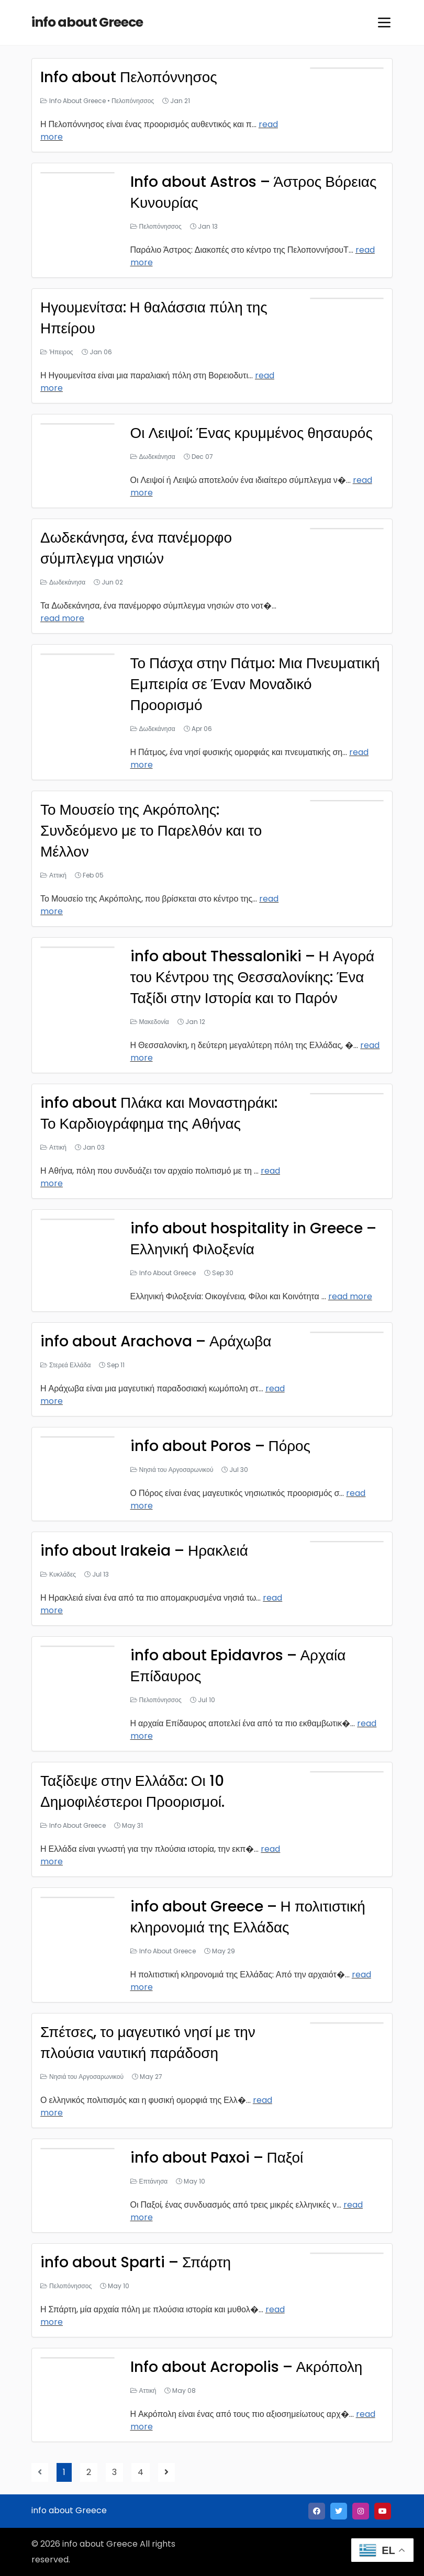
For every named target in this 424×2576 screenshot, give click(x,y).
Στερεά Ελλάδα (70, 1364)
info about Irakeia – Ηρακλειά (144, 1550)
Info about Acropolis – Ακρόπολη (246, 2367)
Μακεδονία (154, 1021)
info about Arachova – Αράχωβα (156, 1341)
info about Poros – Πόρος (220, 1446)
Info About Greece (77, 100)
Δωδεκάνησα (157, 456)
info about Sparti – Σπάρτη (135, 2262)
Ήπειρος (61, 351)
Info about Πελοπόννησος (128, 77)
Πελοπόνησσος (132, 100)
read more (62, 618)
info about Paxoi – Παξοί (217, 2157)
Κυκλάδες (62, 1574)
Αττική (57, 875)
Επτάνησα (153, 2181)
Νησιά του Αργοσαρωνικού (176, 1469)
